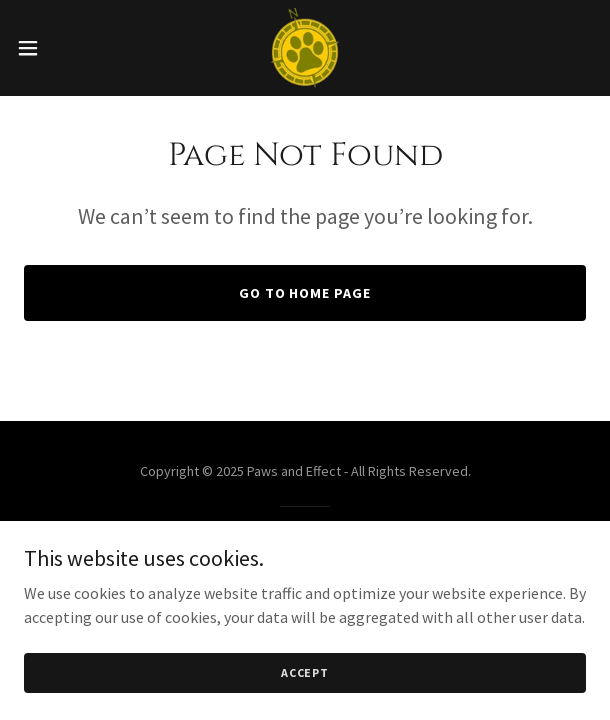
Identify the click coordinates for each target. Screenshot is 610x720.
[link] (305, 48)
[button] (52, 48)
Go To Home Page (305, 293)
